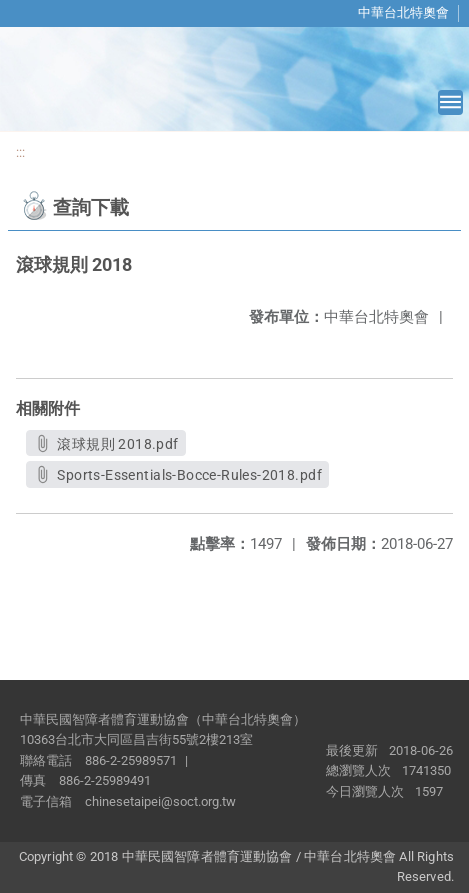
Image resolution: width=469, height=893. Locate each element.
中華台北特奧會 (403, 12)
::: (20, 152)
